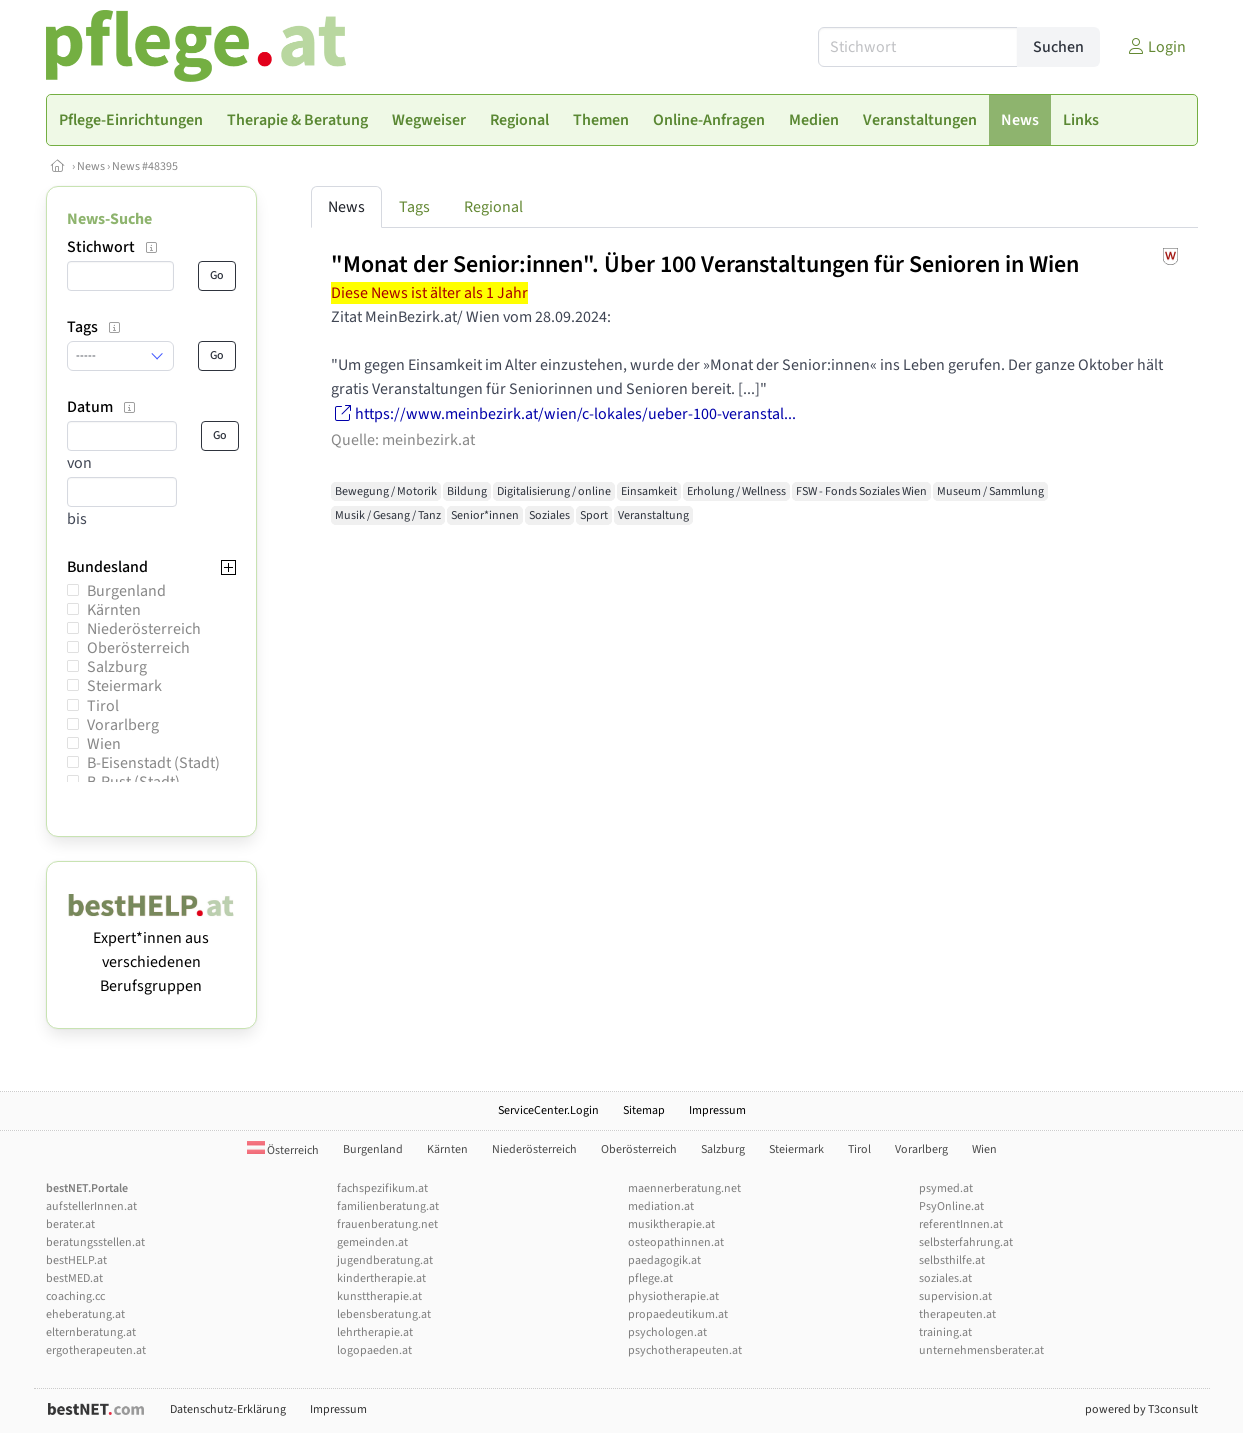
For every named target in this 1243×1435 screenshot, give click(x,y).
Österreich (283, 1150)
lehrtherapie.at (375, 1332)
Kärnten (114, 610)
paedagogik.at (664, 1260)
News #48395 (145, 166)
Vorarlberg (123, 725)
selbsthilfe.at (952, 1260)
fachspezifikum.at (382, 1188)
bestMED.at (74, 1278)
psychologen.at (667, 1332)
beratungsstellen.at (95, 1242)
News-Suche (109, 219)
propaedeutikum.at (678, 1314)
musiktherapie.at (671, 1224)
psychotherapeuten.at (685, 1350)
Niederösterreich (144, 629)
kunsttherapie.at (379, 1296)
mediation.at (661, 1206)
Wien (104, 744)
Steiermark (124, 686)
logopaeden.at (374, 1350)
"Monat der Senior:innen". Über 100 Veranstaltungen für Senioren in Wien (705, 264)
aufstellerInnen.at (91, 1206)
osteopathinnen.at (676, 1242)
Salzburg (117, 667)
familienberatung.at (388, 1206)
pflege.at (650, 1278)
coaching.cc (75, 1296)
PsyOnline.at (951, 1206)
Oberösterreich (138, 648)
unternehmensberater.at (981, 1350)
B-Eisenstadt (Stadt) (153, 763)
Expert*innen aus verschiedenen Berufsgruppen (151, 950)
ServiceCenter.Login (548, 1110)
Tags (414, 207)
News (91, 166)
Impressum (717, 1110)
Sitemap (644, 1110)
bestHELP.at (76, 1260)
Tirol (103, 706)
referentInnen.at (961, 1224)
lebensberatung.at (384, 1314)
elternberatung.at (91, 1332)
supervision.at (955, 1296)
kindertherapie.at (381, 1278)
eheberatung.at (85, 1314)
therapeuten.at (957, 1314)
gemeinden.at (372, 1242)
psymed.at (946, 1188)
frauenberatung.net (387, 1224)
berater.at (70, 1224)
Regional (493, 207)
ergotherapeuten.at (96, 1350)
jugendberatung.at (385, 1260)
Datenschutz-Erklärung (228, 1409)
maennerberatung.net (684, 1188)
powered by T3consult (1141, 1409)
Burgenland (126, 591)
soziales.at (945, 1278)
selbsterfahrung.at (966, 1242)
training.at (945, 1332)
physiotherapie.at (673, 1296)
